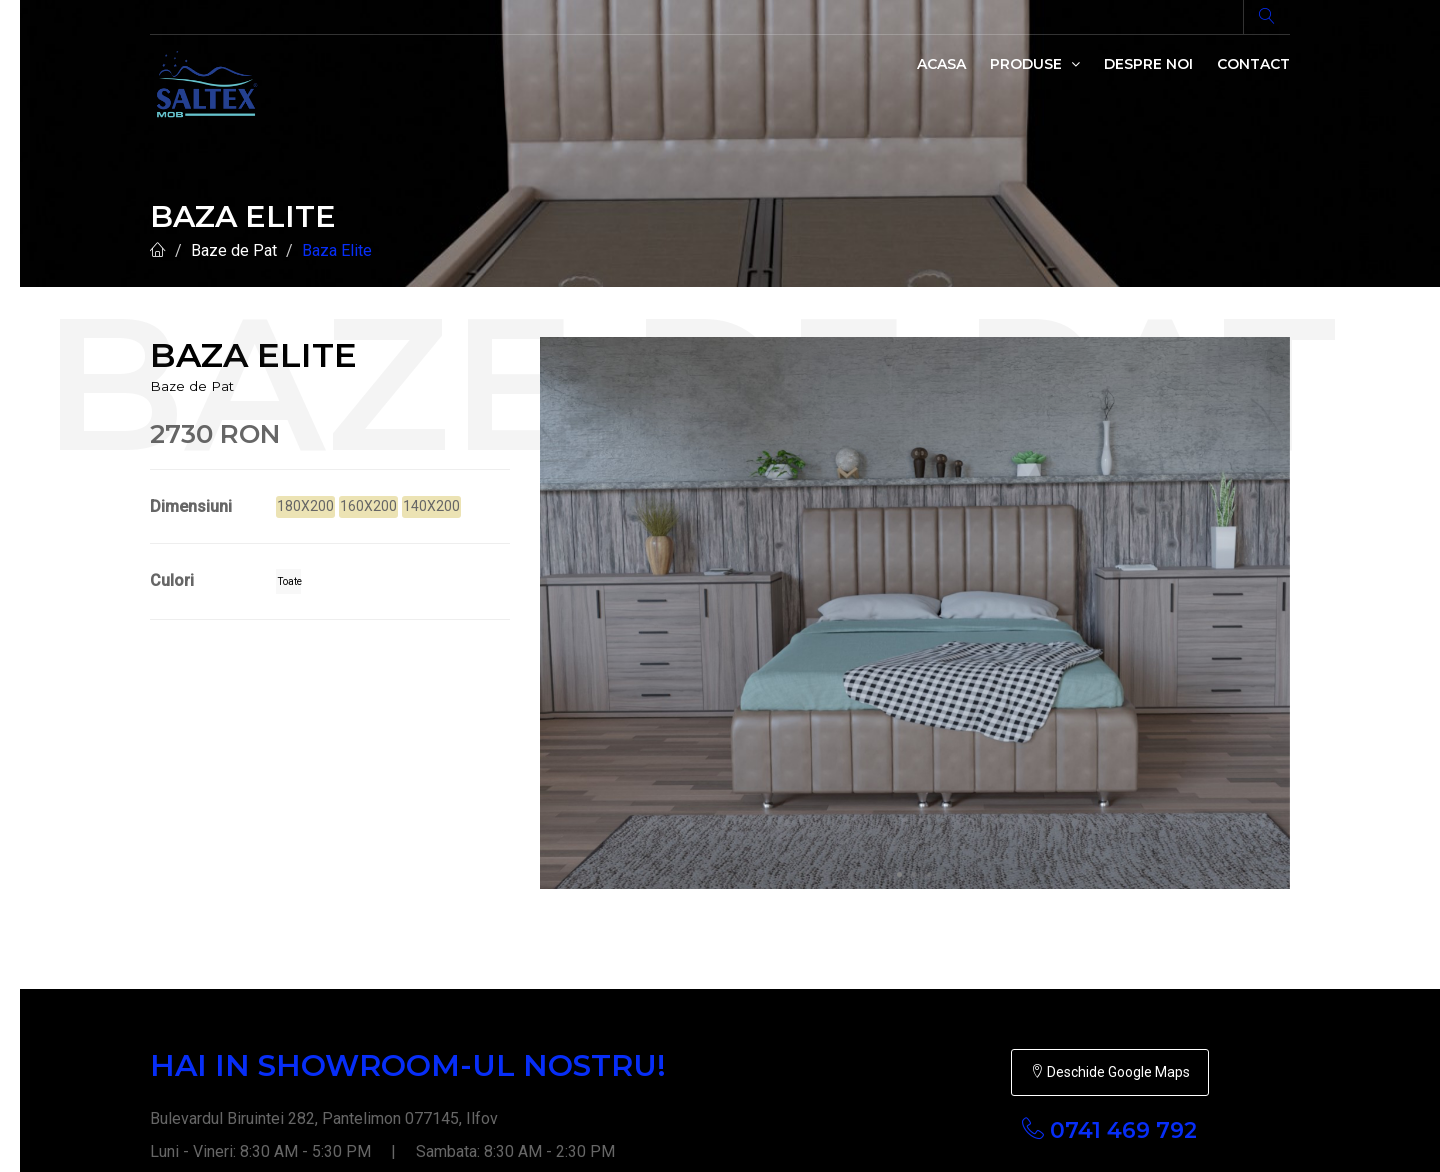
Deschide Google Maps (1110, 866)
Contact (1253, 64)
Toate (289, 581)
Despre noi (1148, 64)
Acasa (941, 64)
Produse (1035, 64)
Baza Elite (337, 250)
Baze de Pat (234, 250)
